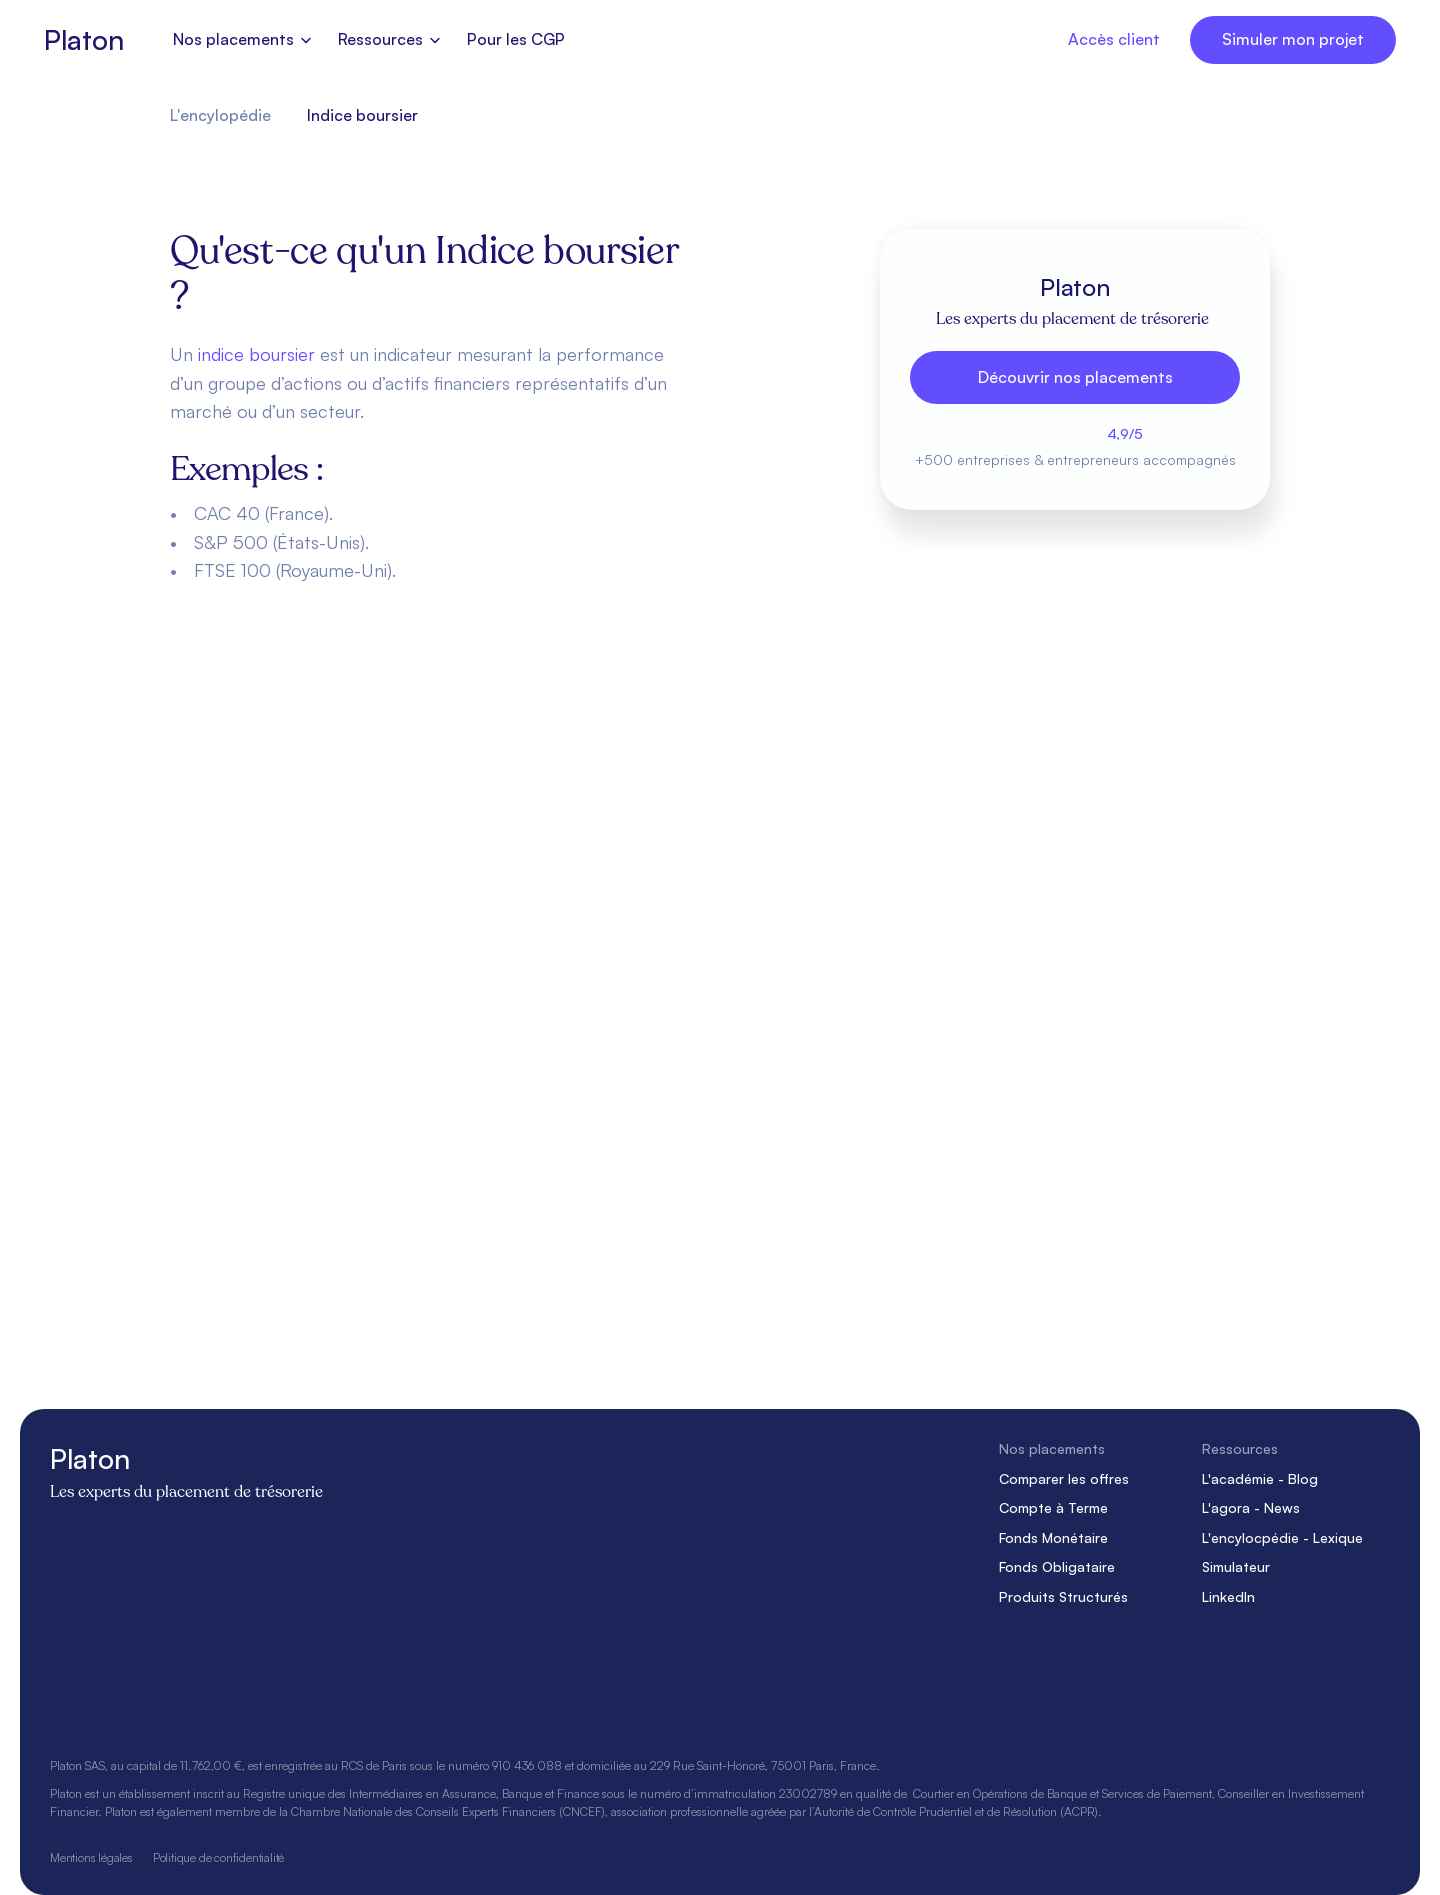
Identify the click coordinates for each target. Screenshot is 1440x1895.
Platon (83, 39)
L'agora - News (1251, 1507)
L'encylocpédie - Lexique (1282, 1537)
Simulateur (1236, 1566)
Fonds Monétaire (1053, 1537)
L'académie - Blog (1260, 1477)
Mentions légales (91, 1856)
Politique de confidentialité (218, 1856)
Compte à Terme (1053, 1507)
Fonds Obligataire (1057, 1566)
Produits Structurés (1063, 1596)
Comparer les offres (1064, 1477)
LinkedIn (1228, 1596)
